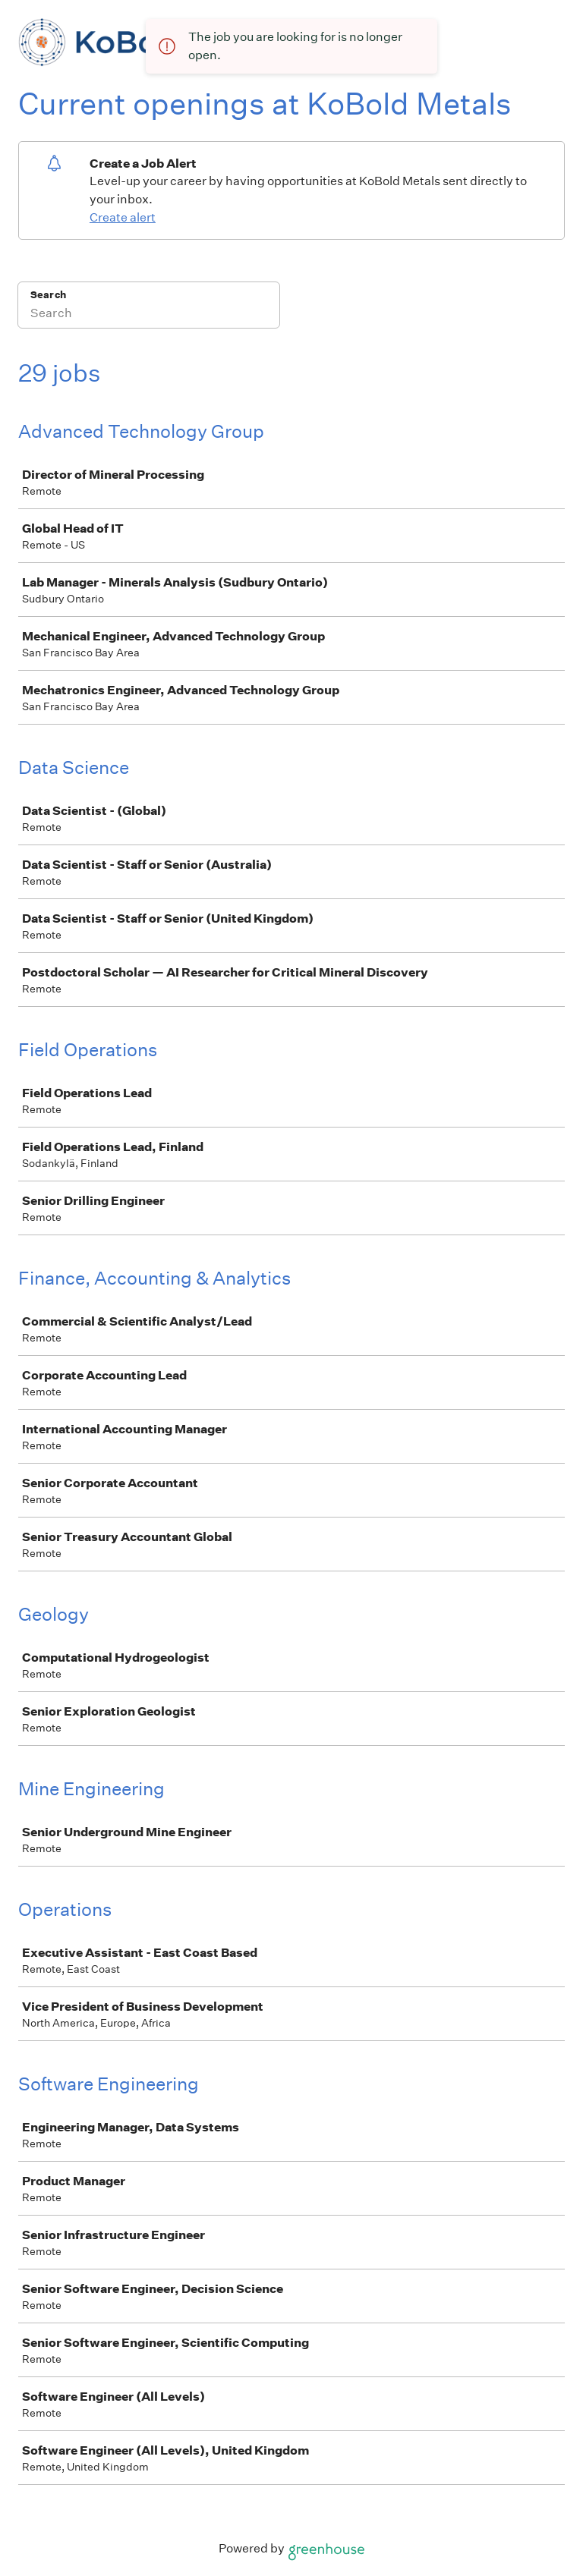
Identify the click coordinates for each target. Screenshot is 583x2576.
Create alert (123, 217)
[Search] (148, 315)
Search (48, 294)
